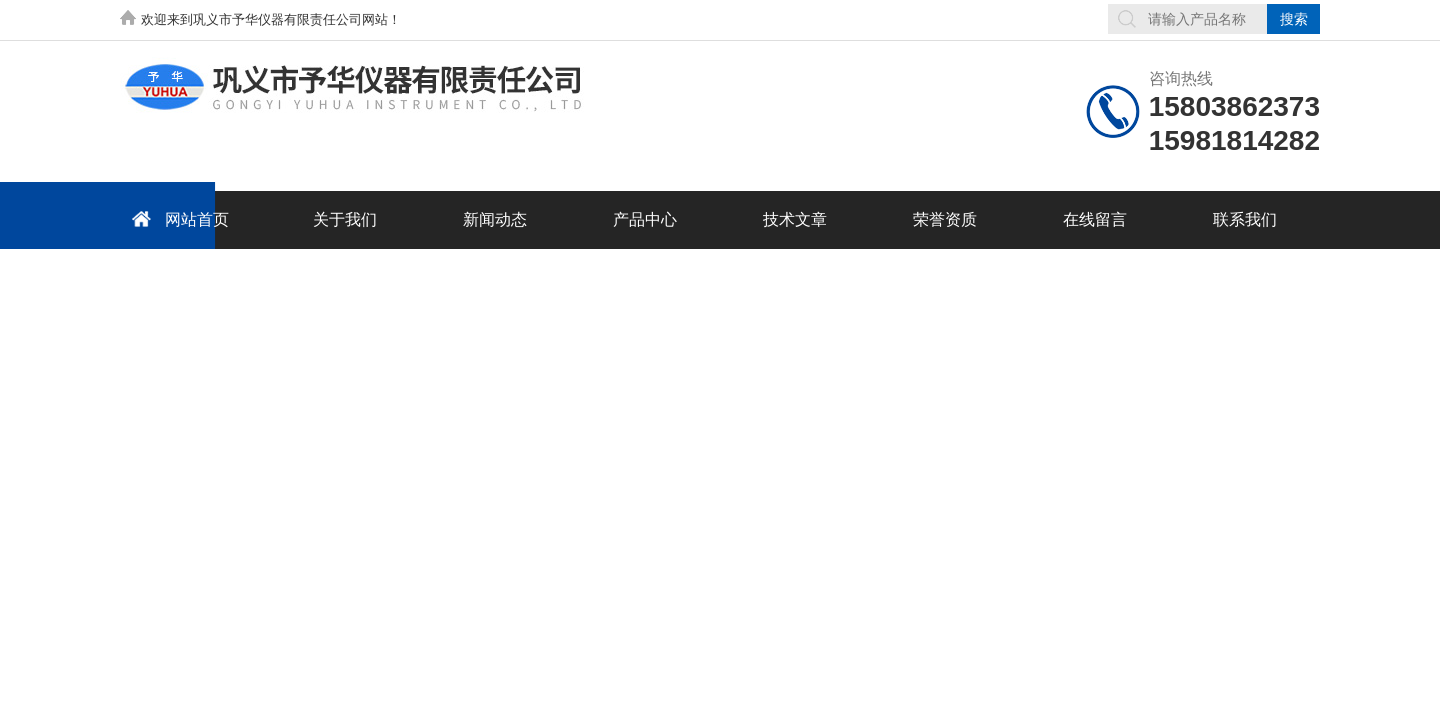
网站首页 (177, 218)
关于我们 (345, 219)
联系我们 (1245, 219)
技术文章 (795, 219)
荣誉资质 (945, 219)
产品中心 (645, 219)
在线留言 (1095, 219)
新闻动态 (495, 219)
